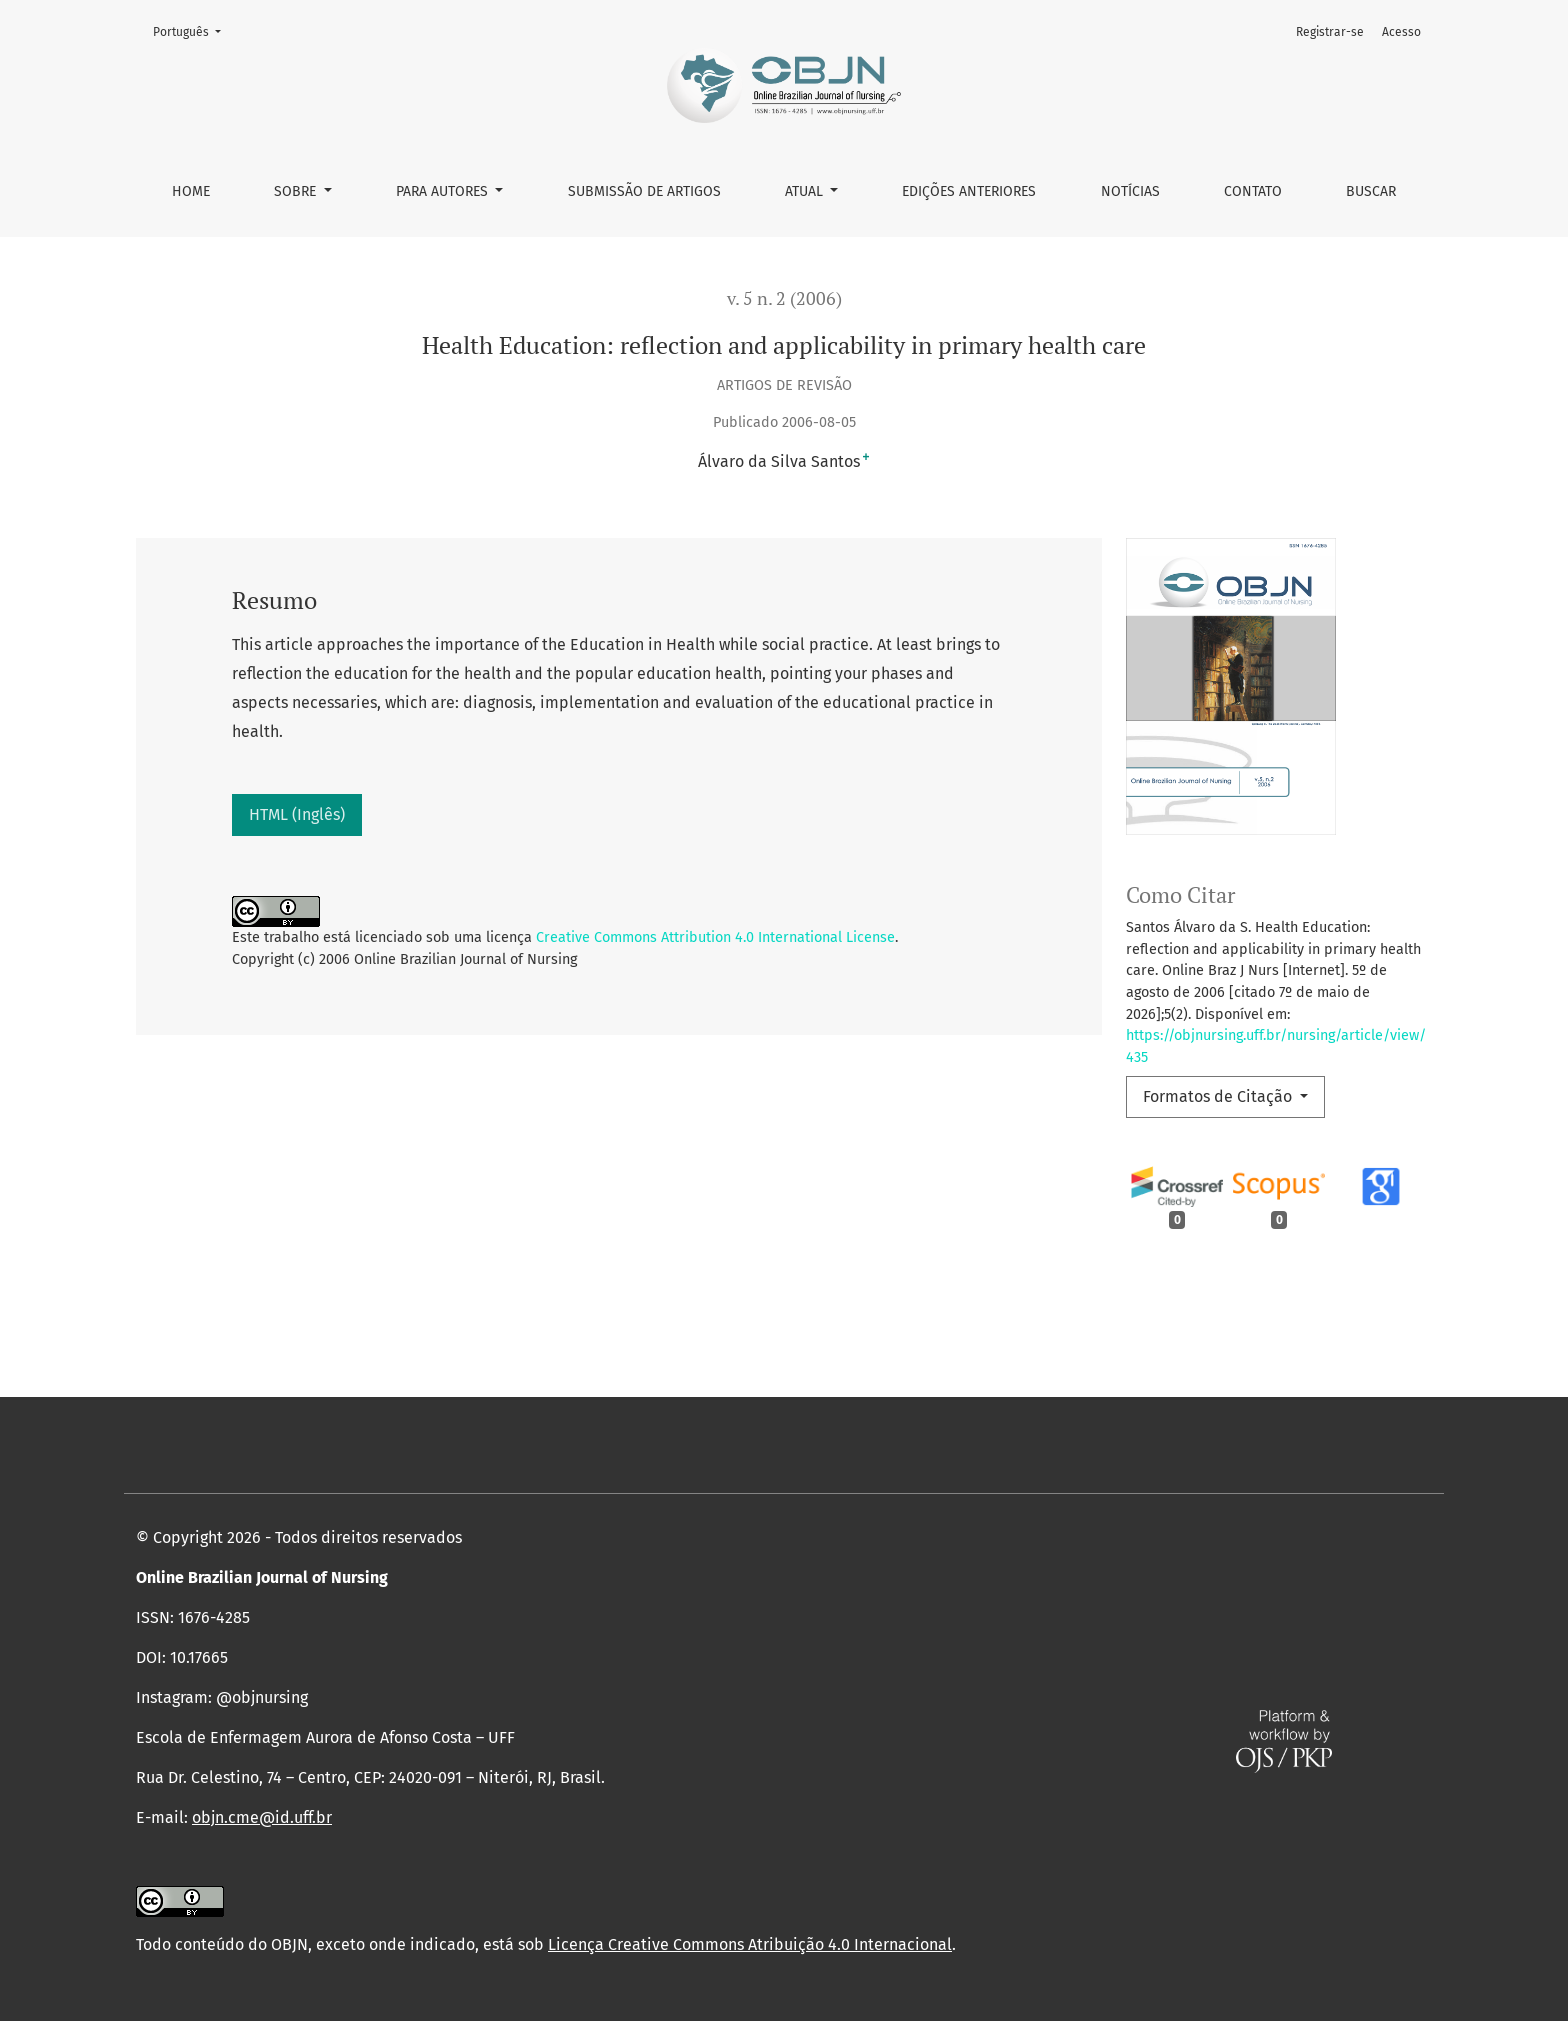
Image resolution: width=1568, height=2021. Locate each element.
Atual (806, 191)
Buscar (1371, 191)
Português (193, 30)
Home (191, 191)
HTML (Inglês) (297, 814)
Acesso (1401, 32)
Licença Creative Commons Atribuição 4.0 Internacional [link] (750, 1944)
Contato (1253, 191)
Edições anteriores (969, 191)
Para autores (444, 191)
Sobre (297, 191)
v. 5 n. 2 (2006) (784, 298)
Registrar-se (1330, 32)
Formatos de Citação (1219, 1096)
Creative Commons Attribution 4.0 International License (715, 937)
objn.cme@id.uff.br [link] (262, 1817)
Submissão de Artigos (644, 191)
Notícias (1130, 191)
